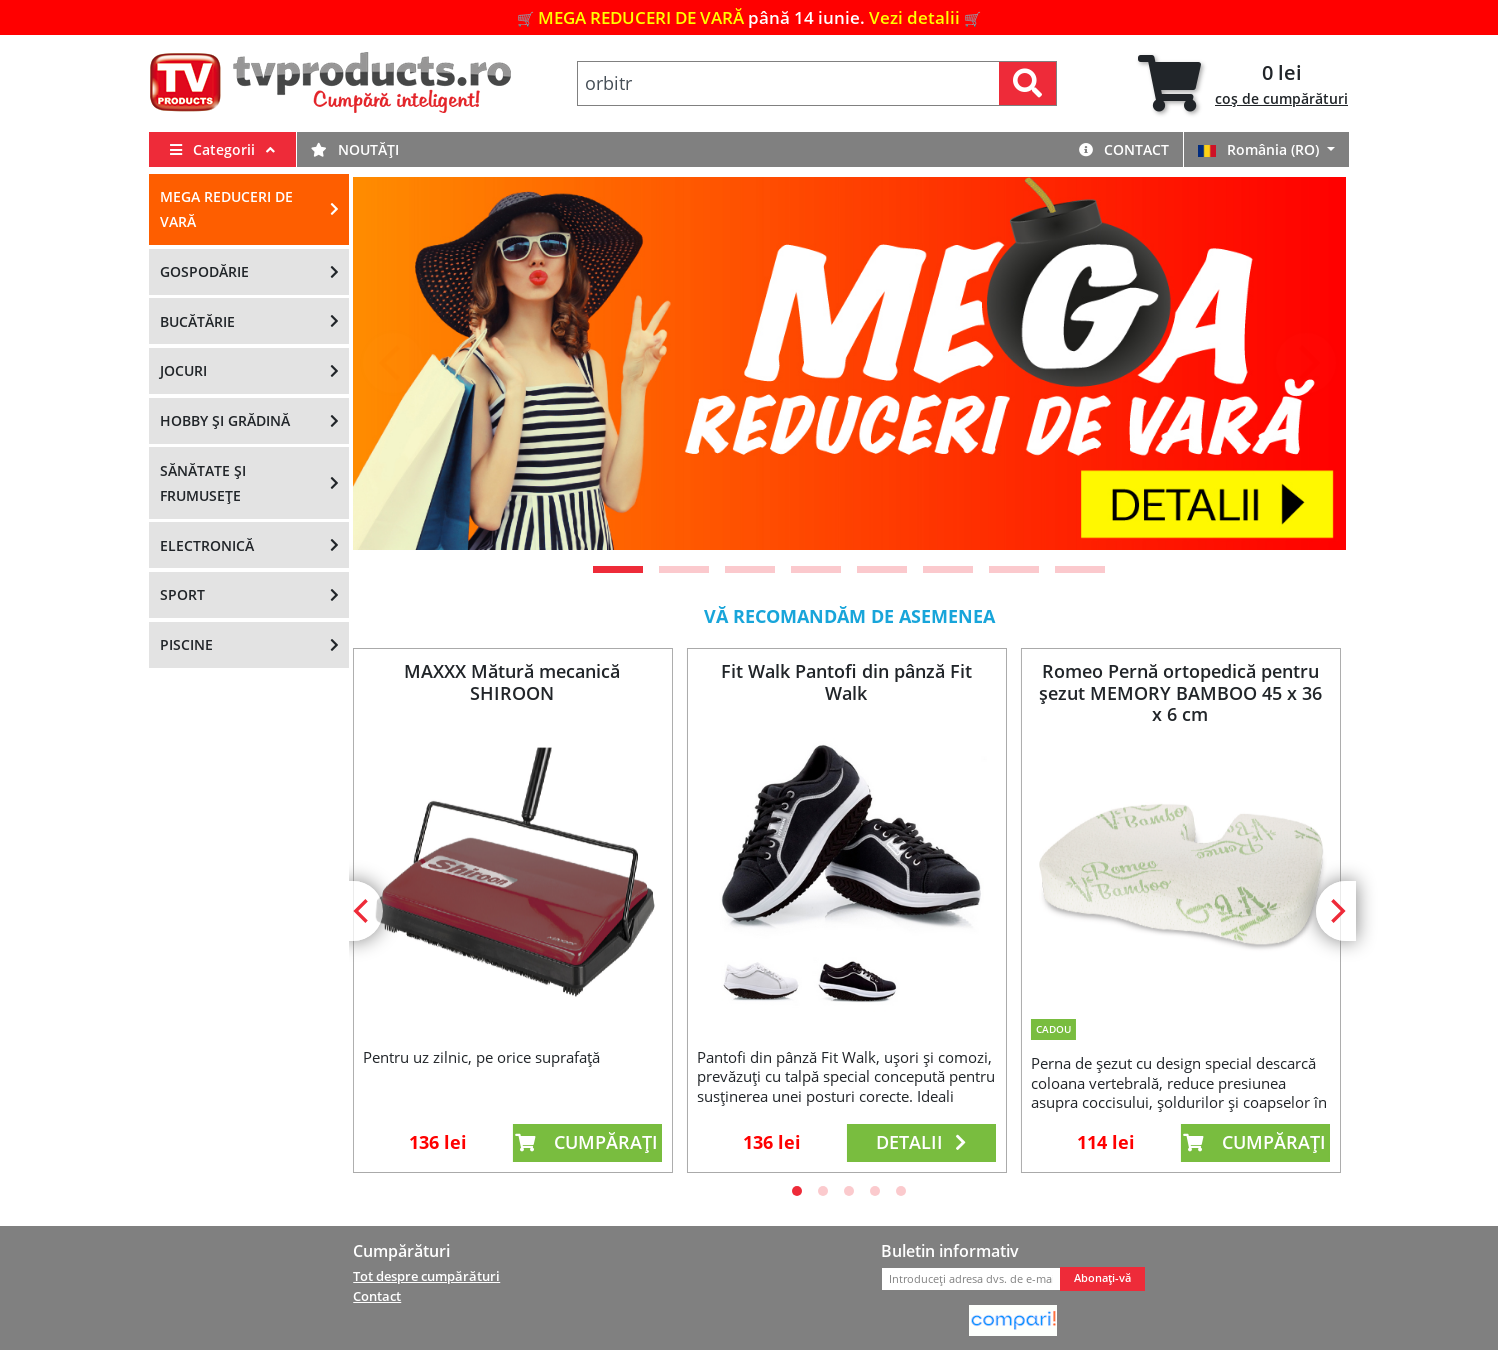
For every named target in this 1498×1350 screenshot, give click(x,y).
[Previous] (393, 363)
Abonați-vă (1102, 1278)
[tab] (1243, 83)
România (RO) (1260, 149)
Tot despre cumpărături (426, 1276)
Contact (1124, 149)
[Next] (1306, 363)
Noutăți (355, 149)
